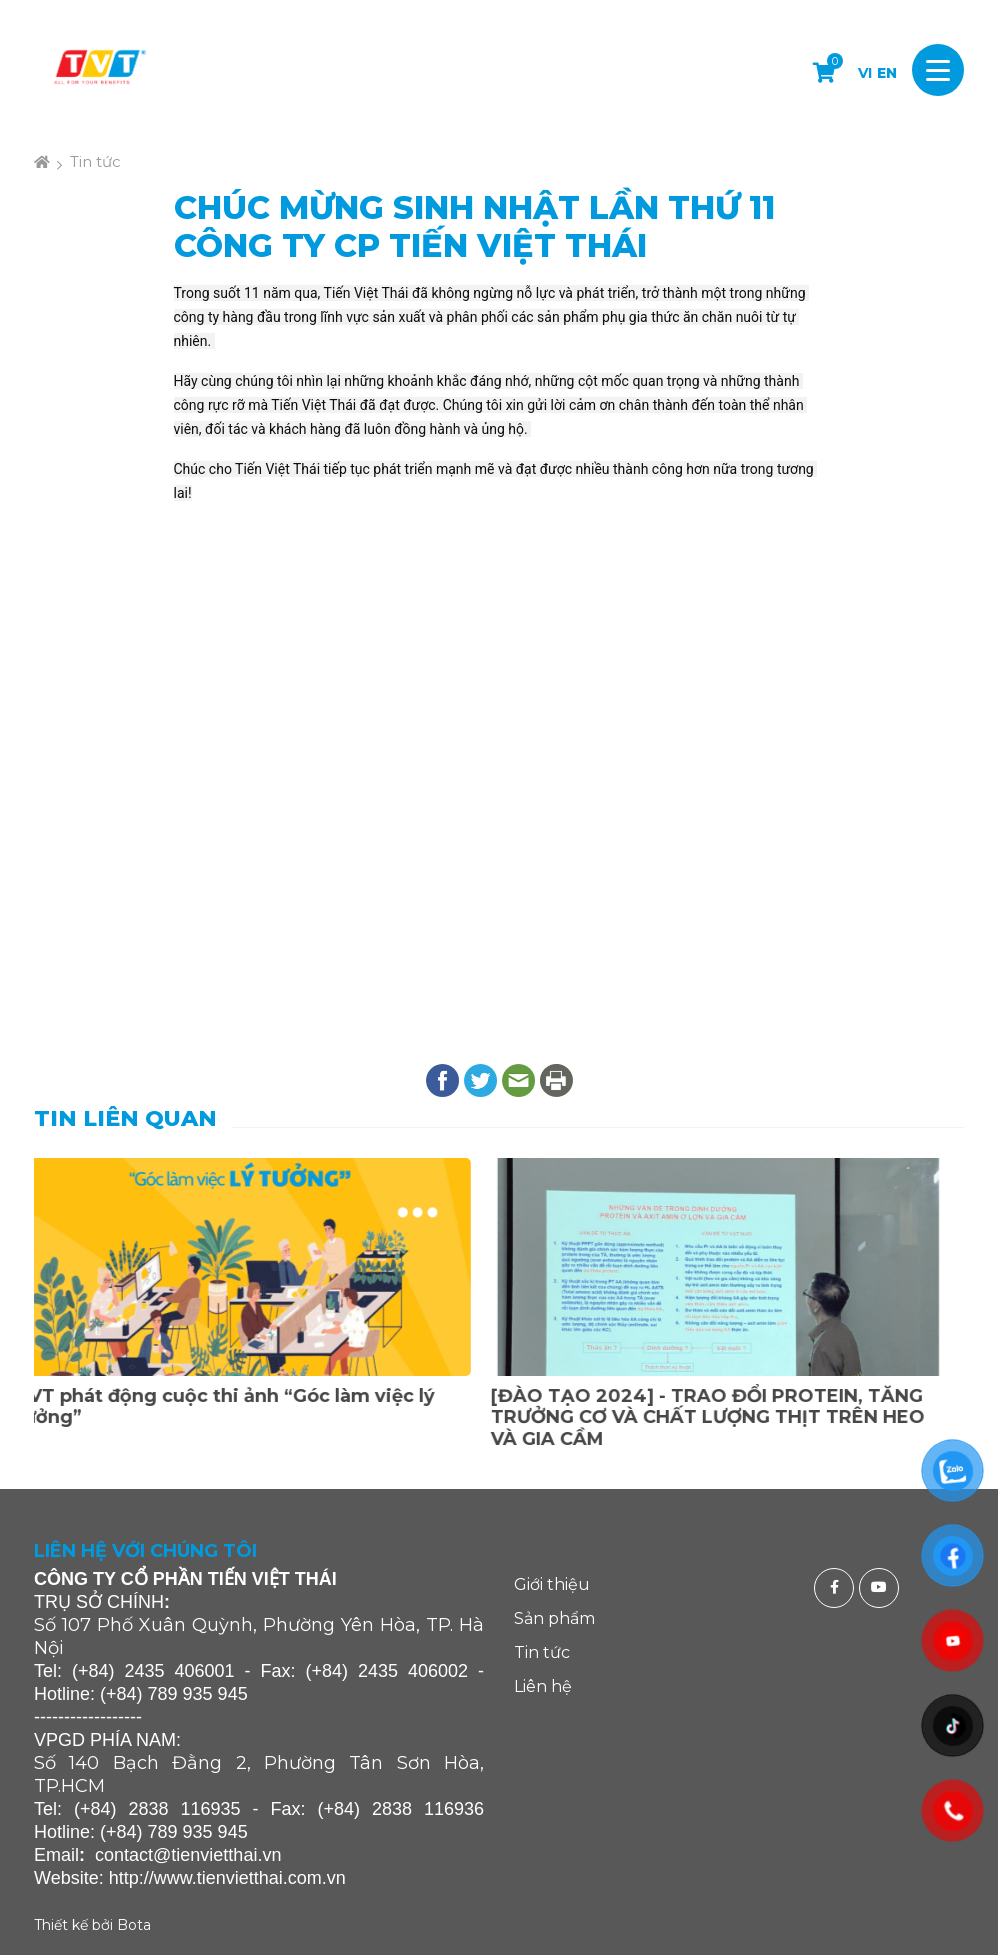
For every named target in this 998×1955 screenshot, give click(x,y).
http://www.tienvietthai (196, 1878)
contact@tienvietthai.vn (188, 1855)
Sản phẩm (554, 1618)
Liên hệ (543, 1686)
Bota (134, 1925)
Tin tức (95, 161)
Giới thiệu (552, 1584)
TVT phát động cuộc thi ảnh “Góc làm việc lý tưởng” (243, 1407)
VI (865, 73)
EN (887, 73)
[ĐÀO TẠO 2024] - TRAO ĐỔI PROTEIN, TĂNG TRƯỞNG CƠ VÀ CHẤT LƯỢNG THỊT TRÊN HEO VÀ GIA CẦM (726, 1417)
